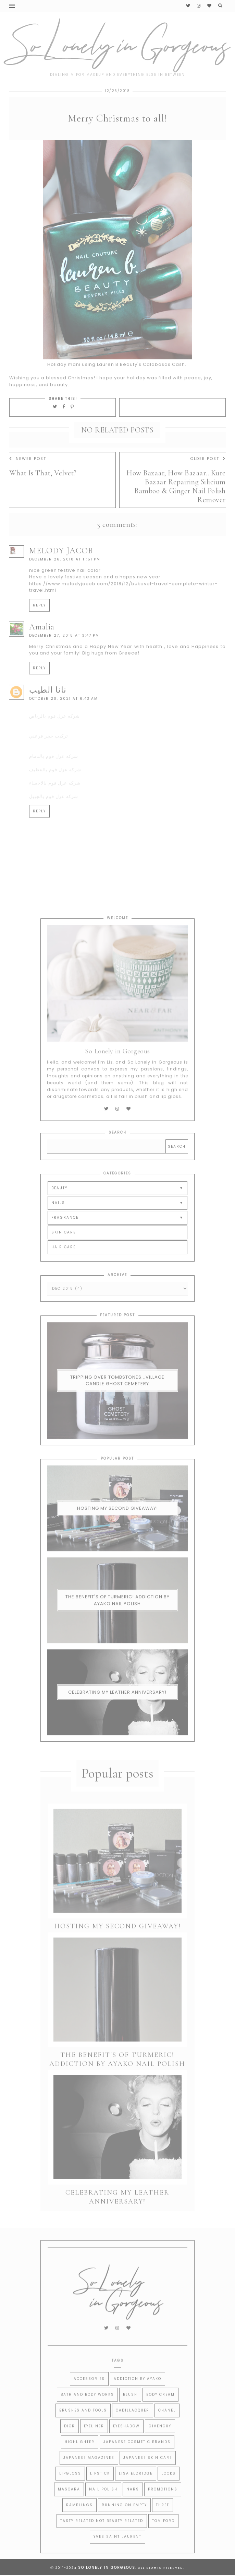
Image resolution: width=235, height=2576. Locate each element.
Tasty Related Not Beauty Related (101, 2535)
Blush (130, 2409)
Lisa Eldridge (135, 2488)
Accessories (89, 2393)
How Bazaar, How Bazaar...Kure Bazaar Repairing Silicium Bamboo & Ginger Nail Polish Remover (176, 506)
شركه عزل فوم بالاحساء (55, 803)
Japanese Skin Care (147, 2472)
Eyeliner (94, 2440)
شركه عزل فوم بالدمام (53, 776)
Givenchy (160, 2440)
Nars (132, 2503)
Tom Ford (163, 2535)
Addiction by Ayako (137, 2393)
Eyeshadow (126, 2440)
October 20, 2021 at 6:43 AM (63, 718)
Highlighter (80, 2456)
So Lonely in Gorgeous (106, 2568)
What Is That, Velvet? (43, 492)
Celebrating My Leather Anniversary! (117, 1712)
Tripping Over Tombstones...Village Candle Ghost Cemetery (117, 1400)
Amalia (41, 647)
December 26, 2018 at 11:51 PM (64, 579)
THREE (162, 2519)
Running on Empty (124, 2519)
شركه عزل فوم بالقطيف (55, 789)
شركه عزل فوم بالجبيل (53, 816)
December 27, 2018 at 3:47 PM (64, 655)
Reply (39, 625)
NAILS (58, 1222)
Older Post (208, 478)
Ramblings (79, 2519)
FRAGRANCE (64, 1237)
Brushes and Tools (83, 2424)
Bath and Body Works (87, 2409)
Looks (168, 2488)
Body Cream (160, 2409)
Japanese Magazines (88, 2472)
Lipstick (100, 2488)
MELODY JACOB (61, 571)
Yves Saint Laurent (117, 2551)
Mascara (69, 2503)
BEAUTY (59, 1207)
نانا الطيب (47, 710)
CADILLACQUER (132, 2424)
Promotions (162, 2503)
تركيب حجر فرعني (48, 756)
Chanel (167, 2424)
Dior (69, 2440)
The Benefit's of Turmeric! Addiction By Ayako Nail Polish (117, 1620)
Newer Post (27, 478)
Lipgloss (70, 2488)
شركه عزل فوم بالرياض (54, 736)
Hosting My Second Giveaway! (117, 1528)
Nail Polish (103, 2503)
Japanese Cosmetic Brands (137, 2456)
